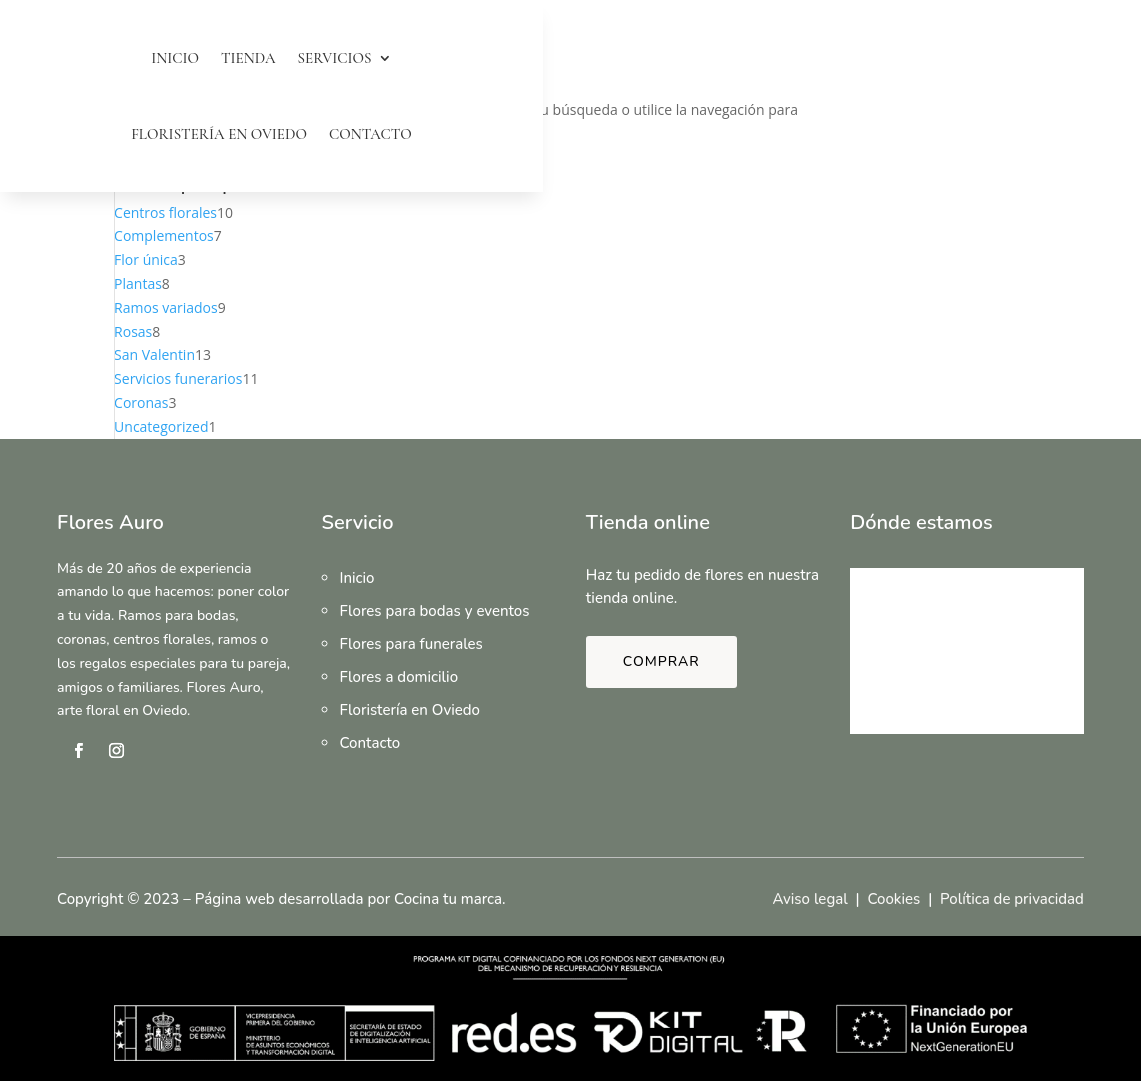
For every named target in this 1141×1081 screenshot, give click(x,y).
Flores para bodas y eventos (434, 611)
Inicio (175, 58)
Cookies (893, 899)
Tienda (248, 58)
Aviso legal (809, 899)
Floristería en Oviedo (219, 134)
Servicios (335, 58)
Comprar (661, 661)
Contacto (370, 134)
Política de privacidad (1012, 899)
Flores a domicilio (398, 677)
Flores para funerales (410, 644)
